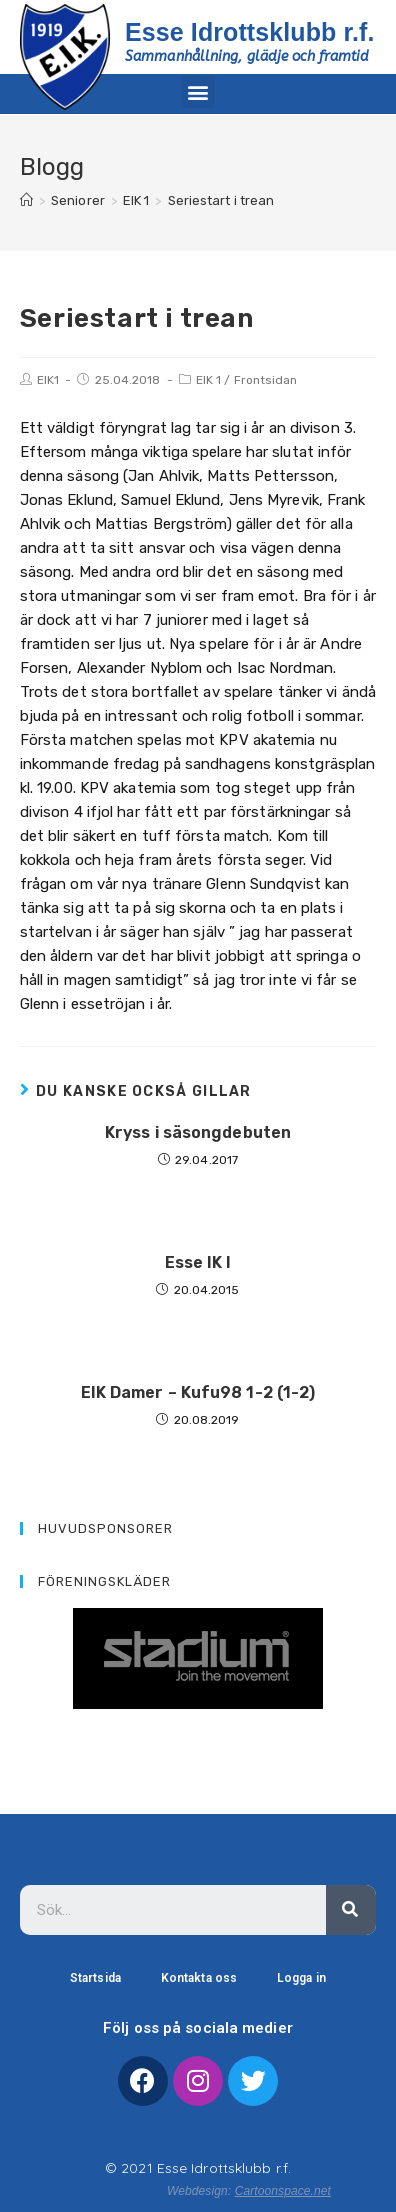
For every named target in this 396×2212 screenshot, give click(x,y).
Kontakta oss (199, 1978)
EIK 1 (209, 380)
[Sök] (351, 1910)
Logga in (301, 1978)
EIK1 (48, 380)
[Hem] (26, 200)
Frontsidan (266, 380)
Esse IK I (198, 1262)
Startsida (95, 1978)
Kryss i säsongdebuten (198, 1132)
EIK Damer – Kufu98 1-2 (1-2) (198, 1392)
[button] (197, 91)
